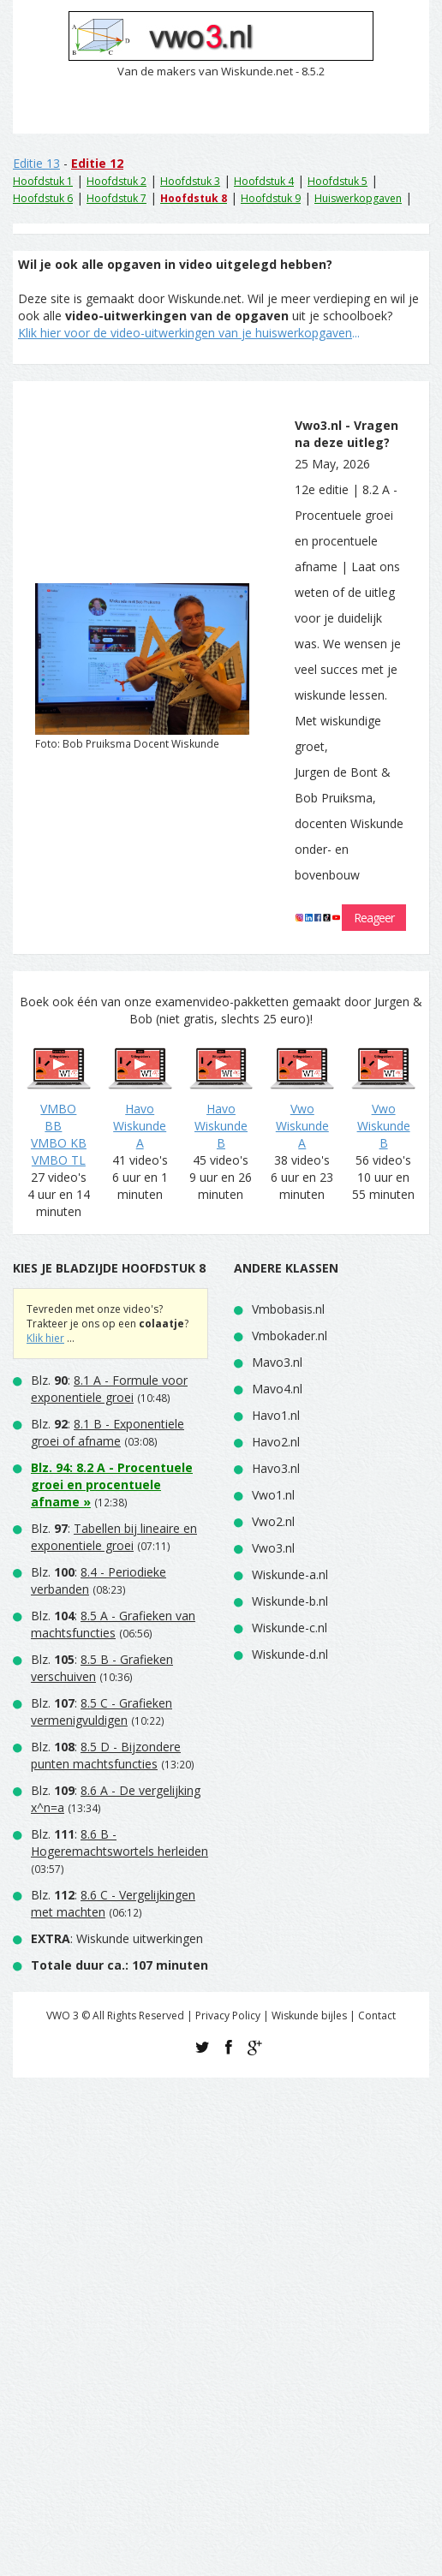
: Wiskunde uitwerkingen (117, 1938)
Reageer (374, 917)
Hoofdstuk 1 (43, 181)
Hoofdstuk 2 (116, 181)
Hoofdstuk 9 (271, 198)
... (189, 333)
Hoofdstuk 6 (43, 198)
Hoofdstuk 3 (190, 181)
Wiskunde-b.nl (290, 1601)
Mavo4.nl (277, 1388)
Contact (377, 2015)
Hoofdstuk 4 (264, 181)
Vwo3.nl (273, 1548)
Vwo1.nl (273, 1495)
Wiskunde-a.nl (290, 1574)
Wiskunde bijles (309, 2015)
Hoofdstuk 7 (116, 198)
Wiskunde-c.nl (289, 1627)
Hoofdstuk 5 (337, 181)
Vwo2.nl (273, 1521)
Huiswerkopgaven (358, 198)
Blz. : (109, 1388)
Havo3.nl (276, 1468)
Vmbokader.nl (289, 1335)
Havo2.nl (276, 1442)
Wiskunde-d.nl (290, 1654)
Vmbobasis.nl (288, 1309)
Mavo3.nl (277, 1362)
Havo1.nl (276, 1415)
